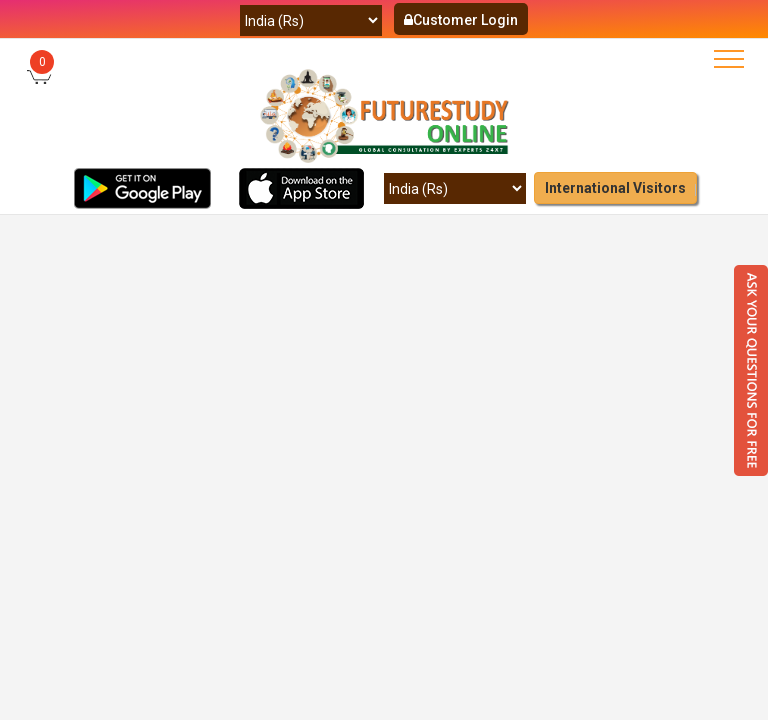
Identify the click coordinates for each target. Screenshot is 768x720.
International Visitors (615, 188)
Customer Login (461, 20)
